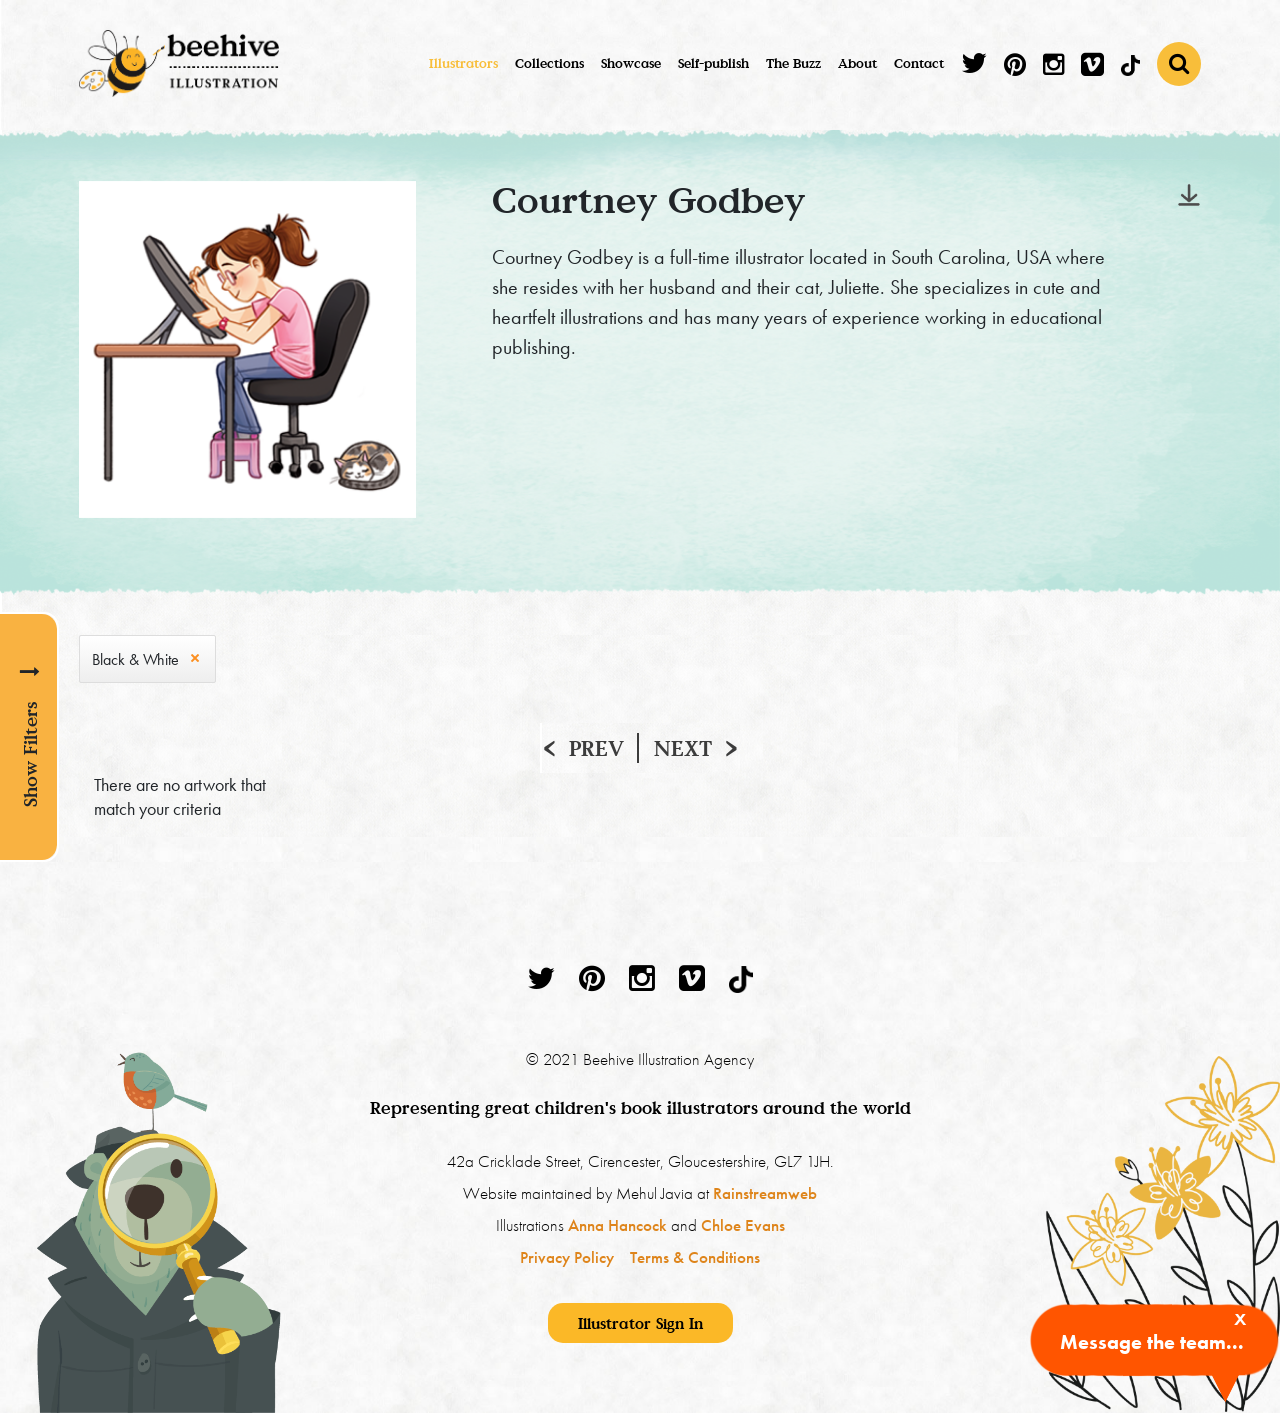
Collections (549, 63)
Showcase (631, 63)
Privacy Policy (567, 1257)
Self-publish (713, 63)
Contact (919, 63)
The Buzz (793, 63)
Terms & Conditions (695, 1257)
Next (683, 748)
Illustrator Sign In (640, 1323)
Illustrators (463, 63)
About (857, 63)
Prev (596, 748)
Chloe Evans (743, 1225)
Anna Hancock (617, 1225)
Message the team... (1152, 1342)
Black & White (135, 659)
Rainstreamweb (765, 1193)
